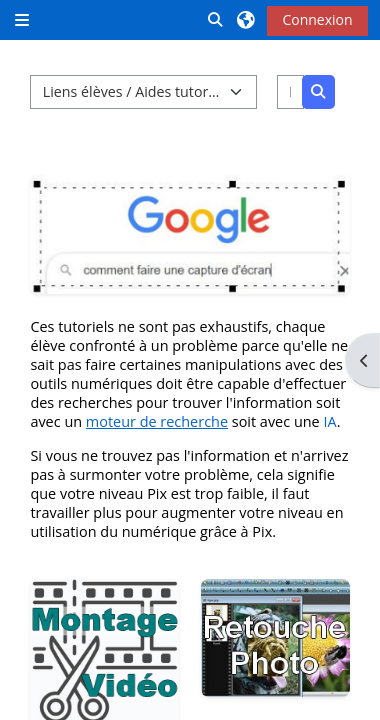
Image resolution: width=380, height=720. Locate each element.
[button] (216, 20)
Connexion (317, 19)
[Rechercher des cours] (290, 92)
